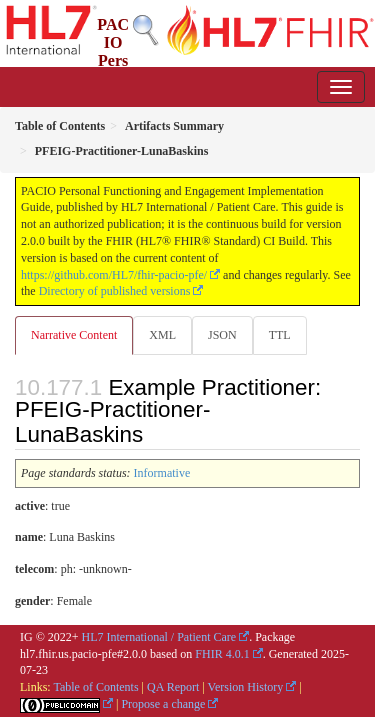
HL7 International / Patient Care (159, 637)
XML (162, 335)
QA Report (173, 687)
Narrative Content (74, 335)
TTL (280, 335)
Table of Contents (95, 687)
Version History (246, 687)
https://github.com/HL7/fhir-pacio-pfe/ (114, 275)
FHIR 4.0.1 (222, 654)
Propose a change (163, 704)
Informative (162, 473)
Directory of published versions (115, 291)
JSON (222, 335)
